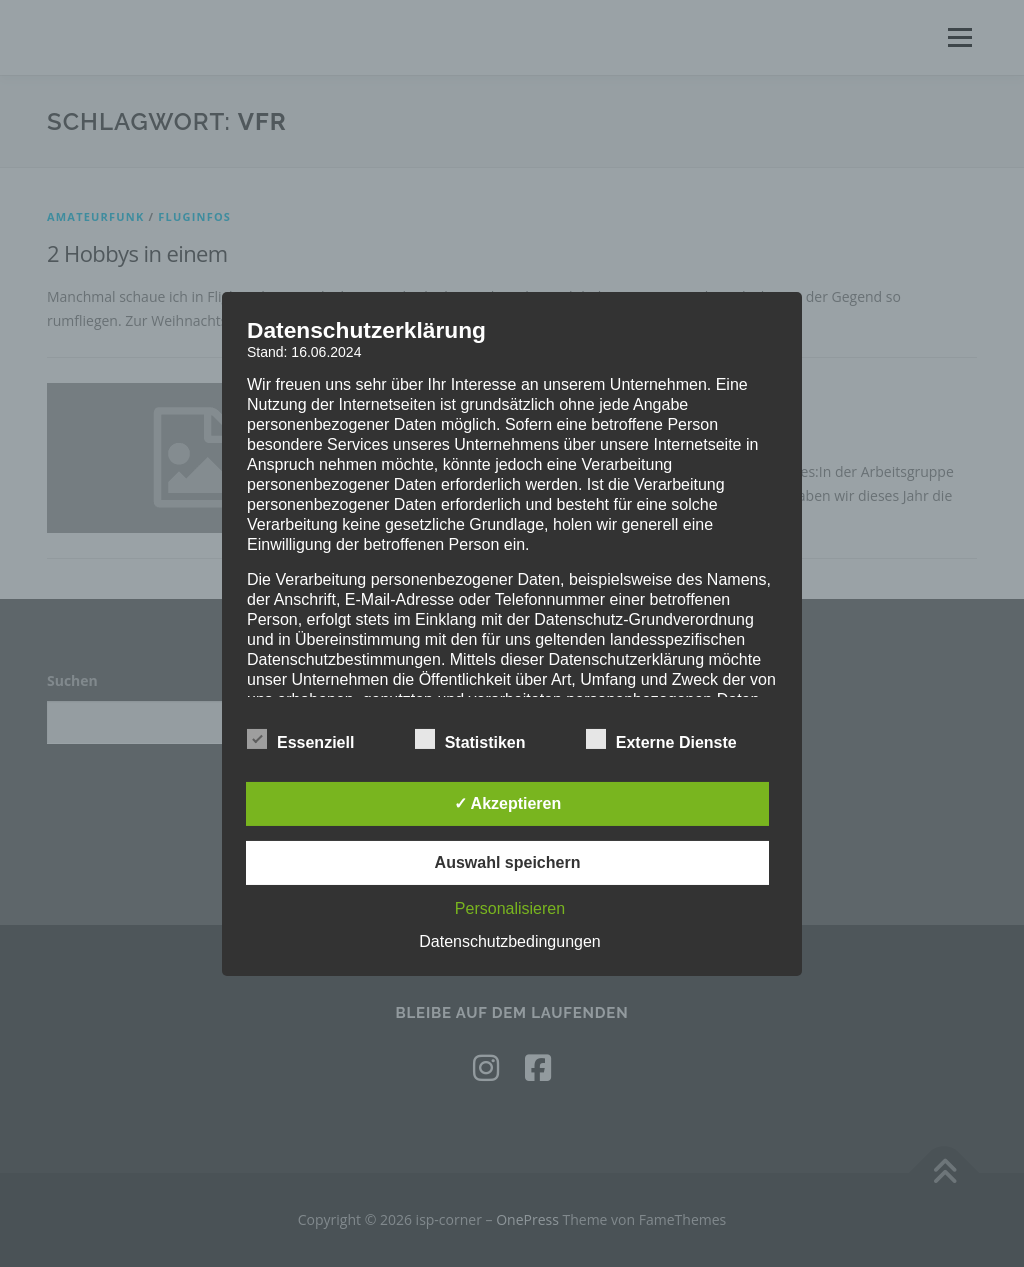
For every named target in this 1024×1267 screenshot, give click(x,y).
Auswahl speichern (508, 862)
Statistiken (470, 739)
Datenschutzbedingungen (509, 941)
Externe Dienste (661, 739)
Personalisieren (510, 908)
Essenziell (300, 739)
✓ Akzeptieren (508, 803)
